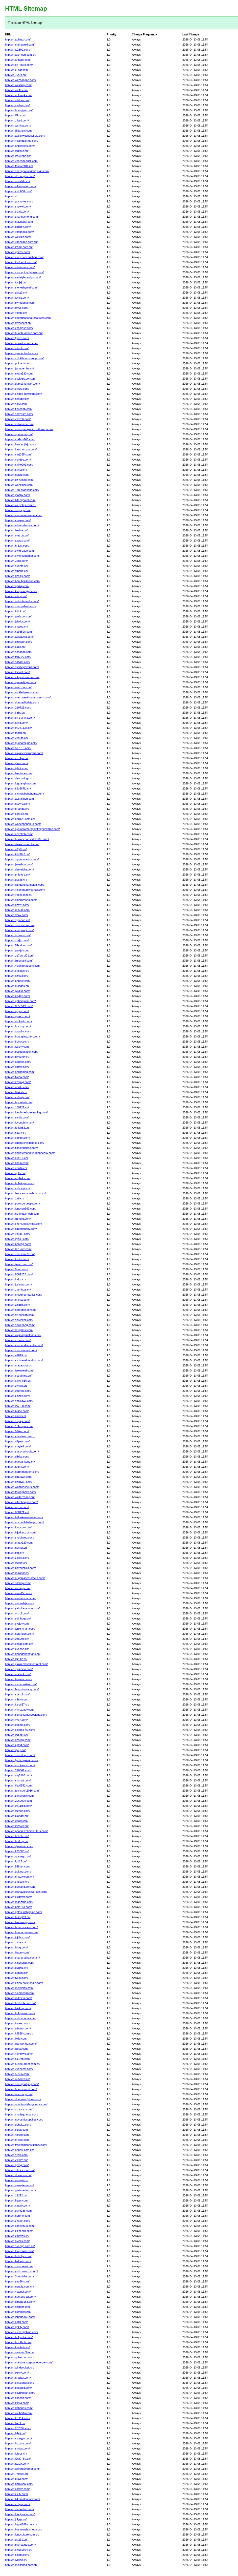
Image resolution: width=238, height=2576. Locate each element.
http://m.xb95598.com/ (19, 631)
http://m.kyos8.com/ (17, 1238)
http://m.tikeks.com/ (17, 1259)
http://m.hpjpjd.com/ (17, 474)
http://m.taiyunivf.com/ (18, 1679)
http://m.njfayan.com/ (18, 2028)
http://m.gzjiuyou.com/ (18, 1481)
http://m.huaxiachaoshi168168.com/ (27, 839)
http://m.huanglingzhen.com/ (22, 1036)
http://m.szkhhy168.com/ (20, 439)
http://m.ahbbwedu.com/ (20, 145)
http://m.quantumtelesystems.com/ (26, 2104)
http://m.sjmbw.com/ (17, 105)
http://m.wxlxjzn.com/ (18, 236)
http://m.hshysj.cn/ (16, 1547)
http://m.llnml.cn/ (15, 2423)
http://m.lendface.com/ (18, 773)
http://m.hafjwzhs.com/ (19, 2337)
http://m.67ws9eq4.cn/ (18, 2549)
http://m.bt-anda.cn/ (17, 808)
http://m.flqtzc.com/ (16, 2200)
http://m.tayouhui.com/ (18, 1102)
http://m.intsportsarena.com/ (22, 677)
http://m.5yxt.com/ (16, 469)
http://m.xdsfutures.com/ (20, 267)
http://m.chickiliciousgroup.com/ (24, 358)
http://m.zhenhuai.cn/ (18, 1289)
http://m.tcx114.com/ (17, 2418)
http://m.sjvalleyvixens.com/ (22, 667)
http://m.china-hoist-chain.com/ (24, 1982)
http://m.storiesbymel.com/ (21, 287)
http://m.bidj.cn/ (14, 1552)
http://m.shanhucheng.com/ (22, 216)
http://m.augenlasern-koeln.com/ (25, 1578)
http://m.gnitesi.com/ (17, 252)
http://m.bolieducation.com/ (21, 1051)
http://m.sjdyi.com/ (16, 403)
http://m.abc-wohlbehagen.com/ (24, 1522)
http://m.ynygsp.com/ (18, 520)
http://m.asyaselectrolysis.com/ (24, 753)
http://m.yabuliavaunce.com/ (22, 1608)
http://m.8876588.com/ (19, 64)
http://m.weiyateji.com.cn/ (20, 505)
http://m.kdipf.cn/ (15, 611)
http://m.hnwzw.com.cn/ (19, 1876)
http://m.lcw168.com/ (18, 1405)
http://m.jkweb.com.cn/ (19, 1264)
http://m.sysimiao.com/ (19, 1669)
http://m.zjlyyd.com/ (17, 120)
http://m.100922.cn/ (17, 1107)
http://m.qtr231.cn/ (16, 2539)
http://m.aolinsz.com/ (18, 39)
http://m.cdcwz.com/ (17, 2488)
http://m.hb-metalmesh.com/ (22, 1213)
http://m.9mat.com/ (16, 1269)
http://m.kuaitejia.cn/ (17, 2347)
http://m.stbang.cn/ (16, 570)
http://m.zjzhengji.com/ (19, 2230)
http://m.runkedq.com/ (18, 1021)
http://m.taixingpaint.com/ (20, 1491)
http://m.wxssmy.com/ (18, 85)
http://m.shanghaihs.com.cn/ (22, 1957)
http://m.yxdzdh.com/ (18, 419)
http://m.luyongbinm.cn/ (19, 1122)
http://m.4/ (11, 196)
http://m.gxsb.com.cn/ (18, 616)
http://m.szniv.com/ (16, 975)
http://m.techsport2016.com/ (22, 1790)
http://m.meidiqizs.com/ (19, 1987)
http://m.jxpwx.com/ (17, 2372)
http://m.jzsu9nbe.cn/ (18, 155)
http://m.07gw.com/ (16, 1820)
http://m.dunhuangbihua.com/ (23, 2099)
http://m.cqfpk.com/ (17, 2129)
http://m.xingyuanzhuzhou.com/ (24, 257)
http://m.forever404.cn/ (19, 166)
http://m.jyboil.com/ (16, 768)
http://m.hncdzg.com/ (18, 1026)
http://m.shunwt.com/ (18, 1780)
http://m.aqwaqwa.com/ (19, 636)
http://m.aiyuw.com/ (17, 1507)
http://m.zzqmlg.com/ (18, 1082)
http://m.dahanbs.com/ (19, 2407)
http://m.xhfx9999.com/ (19, 464)
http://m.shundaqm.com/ (20, 1755)
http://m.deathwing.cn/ (18, 778)
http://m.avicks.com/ (17, 2240)
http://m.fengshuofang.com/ (22, 1689)
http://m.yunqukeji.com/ (19, 930)
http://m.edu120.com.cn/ (20, 818)
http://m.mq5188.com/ (18, 1775)
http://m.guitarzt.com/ (18, 1871)
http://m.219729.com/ (18, 707)
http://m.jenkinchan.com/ (20, 1628)
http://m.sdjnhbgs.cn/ (18, 1618)
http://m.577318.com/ (18, 748)
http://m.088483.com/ (18, 1390)
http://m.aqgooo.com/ (18, 1061)
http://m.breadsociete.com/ (21, 1927)
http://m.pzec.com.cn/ (18, 687)
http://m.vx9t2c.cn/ (16, 2160)
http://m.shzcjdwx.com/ (19, 1400)
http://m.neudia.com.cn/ (19, 2286)
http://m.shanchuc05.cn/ (20, 1254)
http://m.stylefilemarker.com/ (22, 555)
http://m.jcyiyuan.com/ (18, 1284)
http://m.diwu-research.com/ (22, 844)
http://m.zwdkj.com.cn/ (19, 246)
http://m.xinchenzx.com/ (19, 1962)
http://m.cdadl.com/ (17, 348)
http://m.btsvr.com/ (16, 2478)
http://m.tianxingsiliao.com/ (21, 1147)
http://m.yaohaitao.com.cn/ (21, 241)
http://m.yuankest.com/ (19, 2068)
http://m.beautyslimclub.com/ (22, 581)
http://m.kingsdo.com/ (18, 1527)
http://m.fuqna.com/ (17, 1466)
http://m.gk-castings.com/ (20, 682)
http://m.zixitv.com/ (16, 2494)
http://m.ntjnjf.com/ (16, 722)
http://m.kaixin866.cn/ (18, 1380)
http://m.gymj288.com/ (18, 2210)
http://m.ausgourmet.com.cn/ (22, 2063)
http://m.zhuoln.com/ (17, 2220)
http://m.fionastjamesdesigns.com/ (26, 1714)
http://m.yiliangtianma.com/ (21, 140)
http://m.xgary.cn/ (15, 1132)
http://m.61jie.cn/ (15, 646)
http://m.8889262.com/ (19, 1274)
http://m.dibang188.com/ (20, 2301)
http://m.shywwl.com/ (18, 206)
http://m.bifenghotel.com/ (20, 500)
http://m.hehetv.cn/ (16, 1972)
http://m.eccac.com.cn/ (19, 1643)
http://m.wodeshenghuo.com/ (23, 823)
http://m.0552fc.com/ (17, 909)
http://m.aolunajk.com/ (18, 95)
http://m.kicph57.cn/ (17, 1704)
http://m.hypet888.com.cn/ (21, 2524)
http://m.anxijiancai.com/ (20, 1765)
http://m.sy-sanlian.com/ (19, 1314)
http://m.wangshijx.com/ (19, 1603)
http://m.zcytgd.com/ (17, 996)
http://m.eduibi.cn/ (16, 1168)
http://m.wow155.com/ (18, 1593)
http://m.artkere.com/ (18, 59)
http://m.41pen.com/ (17, 1441)
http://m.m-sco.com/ (17, 2139)
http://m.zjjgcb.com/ (17, 1557)
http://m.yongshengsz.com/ (21, 160)
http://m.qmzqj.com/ (17, 586)
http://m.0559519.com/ (19, 1006)
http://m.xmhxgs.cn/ (17, 2235)
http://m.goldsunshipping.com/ (23, 1912)
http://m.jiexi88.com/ (17, 990)
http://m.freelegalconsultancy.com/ (26, 2144)
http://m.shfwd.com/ (17, 388)
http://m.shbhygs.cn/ (17, 1188)
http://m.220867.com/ (18, 1770)
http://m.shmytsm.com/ (19, 414)
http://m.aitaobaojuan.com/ (21, 1502)
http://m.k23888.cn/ (17, 1851)
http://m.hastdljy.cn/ (17, 398)
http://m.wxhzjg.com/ (17, 1588)
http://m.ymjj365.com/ (18, 454)
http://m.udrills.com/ (17, 1087)
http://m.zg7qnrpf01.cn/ (19, 955)
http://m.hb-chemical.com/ (21, 2089)
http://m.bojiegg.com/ (18, 1243)
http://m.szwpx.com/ (17, 540)
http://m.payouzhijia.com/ (20, 1567)
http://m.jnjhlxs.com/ (17, 1937)
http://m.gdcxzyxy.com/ (19, 201)
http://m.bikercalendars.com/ (22, 2499)
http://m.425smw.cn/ (17, 2079)
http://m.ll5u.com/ (15, 115)
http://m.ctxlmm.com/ (18, 1340)
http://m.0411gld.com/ (18, 1805)
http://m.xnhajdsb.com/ (19, 327)
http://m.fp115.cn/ (16, 1861)
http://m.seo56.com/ (17, 2281)
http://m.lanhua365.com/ (20, 2316)
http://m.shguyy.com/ (18, 510)
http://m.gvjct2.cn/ (16, 292)
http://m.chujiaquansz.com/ (21, 2114)
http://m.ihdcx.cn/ (15, 1279)
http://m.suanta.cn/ (16, 565)
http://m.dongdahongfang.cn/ (22, 1653)
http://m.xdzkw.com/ (17, 100)
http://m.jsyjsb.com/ (17, 297)
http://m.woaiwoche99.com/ (22, 1486)
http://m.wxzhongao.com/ (20, 79)
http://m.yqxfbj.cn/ (16, 312)
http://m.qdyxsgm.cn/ (18, 1856)
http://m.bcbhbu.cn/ (17, 1836)
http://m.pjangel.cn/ (17, 1815)
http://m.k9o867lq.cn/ (18, 788)
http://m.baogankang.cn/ (20, 1461)
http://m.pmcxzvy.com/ (19, 2094)
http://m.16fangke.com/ (19, 1426)
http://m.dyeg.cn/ (15, 1750)
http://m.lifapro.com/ (17, 1952)
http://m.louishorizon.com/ (21, 449)
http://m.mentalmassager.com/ (23, 515)
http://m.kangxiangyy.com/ (21, 591)
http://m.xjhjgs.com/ (17, 2554)
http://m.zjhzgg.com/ (17, 1395)
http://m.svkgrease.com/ (20, 550)
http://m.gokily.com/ (17, 2327)
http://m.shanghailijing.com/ (22, 2084)
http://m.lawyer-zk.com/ (19, 2251)
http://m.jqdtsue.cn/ (17, 150)
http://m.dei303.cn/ (16, 1967)
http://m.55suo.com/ (17, 2073)
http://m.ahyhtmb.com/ (19, 834)
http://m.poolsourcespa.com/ (22, 1203)
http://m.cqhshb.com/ (18, 2397)
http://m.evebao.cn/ (17, 1648)
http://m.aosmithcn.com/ (20, 798)
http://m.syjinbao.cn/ (17, 920)
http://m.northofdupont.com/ (22, 1471)
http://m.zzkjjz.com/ (17, 940)
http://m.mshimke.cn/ (18, 1674)
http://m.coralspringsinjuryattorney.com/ (29, 429)
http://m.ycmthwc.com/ (19, 2053)
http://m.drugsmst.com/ (19, 1330)
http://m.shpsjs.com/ (17, 1421)
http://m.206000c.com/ (19, 1800)
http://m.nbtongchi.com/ (19, 1633)
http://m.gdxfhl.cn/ (16, 879)
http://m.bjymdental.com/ (20, 302)
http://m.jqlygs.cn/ (16, 2519)
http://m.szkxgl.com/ (17, 1694)
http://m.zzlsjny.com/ (17, 2504)
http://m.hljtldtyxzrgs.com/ (20, 1532)
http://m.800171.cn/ (17, 1512)
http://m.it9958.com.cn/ (19, 2033)
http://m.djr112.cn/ (16, 1658)
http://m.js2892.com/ (17, 49)
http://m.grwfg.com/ (17, 2165)
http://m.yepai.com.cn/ (18, 894)
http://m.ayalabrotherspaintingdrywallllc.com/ (32, 828)
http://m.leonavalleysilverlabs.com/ (26, 1891)
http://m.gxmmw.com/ (18, 2311)
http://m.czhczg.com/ (18, 1739)
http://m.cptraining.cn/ (18, 1375)
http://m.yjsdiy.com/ (17, 1117)
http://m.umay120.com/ (19, 1542)
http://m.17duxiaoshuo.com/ (22, 489)
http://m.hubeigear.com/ (19, 1183)
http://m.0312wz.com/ (18, 1249)
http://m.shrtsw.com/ (17, 2448)
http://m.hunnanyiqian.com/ (21, 1932)
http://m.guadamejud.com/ (21, 742)
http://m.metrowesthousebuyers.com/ (28, 697)
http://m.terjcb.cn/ (15, 732)
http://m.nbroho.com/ (18, 2215)
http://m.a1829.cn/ (16, 1355)
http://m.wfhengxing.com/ (20, 186)
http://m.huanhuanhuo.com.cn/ (24, 333)
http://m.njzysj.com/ (17, 1011)
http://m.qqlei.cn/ (15, 1173)
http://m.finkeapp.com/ (18, 408)
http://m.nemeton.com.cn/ (20, 1309)
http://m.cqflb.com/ (16, 2321)
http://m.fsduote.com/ (18, 2261)
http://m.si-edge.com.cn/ (20, 2246)
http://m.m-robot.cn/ (17, 1572)
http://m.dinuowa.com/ (18, 1476)
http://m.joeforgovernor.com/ (22, 2468)
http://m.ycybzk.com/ (17, 1178)
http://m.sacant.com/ (17, 661)
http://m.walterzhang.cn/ (20, 1497)
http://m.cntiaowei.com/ (19, 424)
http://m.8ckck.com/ (17, 1041)
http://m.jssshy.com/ (17, 1046)
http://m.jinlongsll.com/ (19, 960)
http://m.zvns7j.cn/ (16, 1385)
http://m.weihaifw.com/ (18, 2413)
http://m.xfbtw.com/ (16, 1699)
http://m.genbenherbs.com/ (21, 353)
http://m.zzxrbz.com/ (17, 1304)
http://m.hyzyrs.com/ (17, 803)
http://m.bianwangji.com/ (20, 1922)
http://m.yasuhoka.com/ (19, 231)
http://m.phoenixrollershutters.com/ (26, 1831)
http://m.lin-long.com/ (18, 1218)
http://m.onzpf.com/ (17, 1613)
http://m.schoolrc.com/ (18, 651)
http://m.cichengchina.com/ (21, 2332)
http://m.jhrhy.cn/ (15, 712)
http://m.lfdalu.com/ (17, 1163)
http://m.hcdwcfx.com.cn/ (20, 2003)
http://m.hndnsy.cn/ (16, 1841)
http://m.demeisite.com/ (19, 869)
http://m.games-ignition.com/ (22, 383)
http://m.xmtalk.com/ (17, 2205)
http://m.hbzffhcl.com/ (18, 2342)
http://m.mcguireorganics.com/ (23, 1294)
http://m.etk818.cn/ (16, 1157)
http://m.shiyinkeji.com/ (19, 1319)
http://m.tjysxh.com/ (17, 338)
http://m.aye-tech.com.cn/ (20, 54)
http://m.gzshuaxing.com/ (20, 2190)
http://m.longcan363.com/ (20, 1208)
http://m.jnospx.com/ (17, 494)
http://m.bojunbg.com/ (18, 2387)
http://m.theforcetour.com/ (21, 262)
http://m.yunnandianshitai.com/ (24, 1345)
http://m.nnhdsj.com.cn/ (19, 2149)
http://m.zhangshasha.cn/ (20, 606)
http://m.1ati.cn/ (14, 1198)
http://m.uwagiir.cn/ (16, 2180)
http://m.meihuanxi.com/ (20, 44)
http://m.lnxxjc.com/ (17, 211)
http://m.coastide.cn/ (17, 181)
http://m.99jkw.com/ (17, 1431)
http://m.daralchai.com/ (19, 2483)
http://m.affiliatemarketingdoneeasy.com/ (30, 1152)
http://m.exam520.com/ (19, 373)
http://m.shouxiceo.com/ (19, 925)
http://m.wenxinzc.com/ (19, 484)
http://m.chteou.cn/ (16, 626)
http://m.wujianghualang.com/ (23, 1335)
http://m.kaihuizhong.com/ (21, 899)
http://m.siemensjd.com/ (19, 1993)
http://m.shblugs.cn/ (17, 970)
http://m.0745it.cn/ (16, 1092)
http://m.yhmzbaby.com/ (19, 1709)
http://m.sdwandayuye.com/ (22, 525)
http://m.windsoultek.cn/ (19, 2367)
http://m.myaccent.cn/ (18, 322)
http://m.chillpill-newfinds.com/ (23, 393)
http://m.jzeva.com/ (16, 2048)
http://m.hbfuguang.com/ (20, 2013)
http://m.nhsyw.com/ (17, 1299)
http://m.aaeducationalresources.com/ (28, 317)
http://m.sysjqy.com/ (17, 1623)
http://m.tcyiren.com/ (17, 2023)
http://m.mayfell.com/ (18, 1446)
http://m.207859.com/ (18, 2428)
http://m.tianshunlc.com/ (19, 1795)
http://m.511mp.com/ (17, 2058)
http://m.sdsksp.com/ (18, 1583)
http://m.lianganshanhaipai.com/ (24, 884)
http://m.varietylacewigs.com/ (23, 277)
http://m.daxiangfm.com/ (20, 176)
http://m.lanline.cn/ (16, 530)
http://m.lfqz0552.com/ (18, 1785)
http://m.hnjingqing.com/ (20, 1071)
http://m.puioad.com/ (17, 363)
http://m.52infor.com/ (17, 1866)
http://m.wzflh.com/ (16, 90)
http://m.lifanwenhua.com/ (21, 2043)
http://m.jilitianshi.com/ (18, 130)
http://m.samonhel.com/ (19, 2509)
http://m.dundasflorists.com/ (22, 702)
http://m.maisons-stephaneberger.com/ (29, 2362)
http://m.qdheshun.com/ (19, 2357)
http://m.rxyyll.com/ (16, 307)
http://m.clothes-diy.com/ (20, 1729)
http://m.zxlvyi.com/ (17, 2402)
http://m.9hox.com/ (16, 915)
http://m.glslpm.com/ (17, 1016)
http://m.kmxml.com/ (17, 1137)
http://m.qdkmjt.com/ (17, 1724)
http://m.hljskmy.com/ (18, 2008)
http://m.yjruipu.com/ (17, 1233)
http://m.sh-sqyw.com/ (18, 2438)
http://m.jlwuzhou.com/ (19, 864)
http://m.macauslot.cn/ (18, 1365)
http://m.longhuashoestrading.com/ (26, 1112)
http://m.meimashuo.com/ (20, 1598)
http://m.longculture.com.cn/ (22, 2534)
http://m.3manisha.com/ (19, 2276)
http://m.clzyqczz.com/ (18, 2109)
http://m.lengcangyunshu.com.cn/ (25, 1193)
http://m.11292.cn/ (16, 2195)
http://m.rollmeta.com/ (18, 1998)
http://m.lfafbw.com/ (17, 1066)
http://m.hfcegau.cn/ (17, 985)
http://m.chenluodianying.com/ (23, 1223)
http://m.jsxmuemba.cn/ (19, 368)
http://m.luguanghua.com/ (20, 783)
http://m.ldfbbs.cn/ (16, 2453)
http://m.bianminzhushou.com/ (23, 2529)
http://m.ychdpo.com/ (18, 459)
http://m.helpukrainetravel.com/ (24, 1517)
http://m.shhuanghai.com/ (20, 2018)
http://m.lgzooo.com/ (17, 1810)
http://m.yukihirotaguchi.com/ (22, 965)
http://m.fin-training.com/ (20, 717)
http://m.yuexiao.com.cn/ (20, 1436)
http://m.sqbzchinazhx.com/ (22, 601)
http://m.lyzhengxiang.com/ (21, 1760)
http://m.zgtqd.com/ (17, 1745)
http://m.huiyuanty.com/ (19, 221)
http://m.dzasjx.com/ (17, 575)
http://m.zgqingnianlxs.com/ (22, 859)
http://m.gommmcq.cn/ (19, 434)
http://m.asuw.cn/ (15, 1416)
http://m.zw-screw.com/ (19, 2266)
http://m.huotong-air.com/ (20, 2296)
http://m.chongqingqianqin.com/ (24, 272)
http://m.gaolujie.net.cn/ (19, 2185)
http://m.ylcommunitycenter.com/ (25, 889)
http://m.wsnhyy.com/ (18, 125)
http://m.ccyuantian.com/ (20, 2392)
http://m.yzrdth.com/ (17, 2134)
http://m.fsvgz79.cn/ (17, 1056)
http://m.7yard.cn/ (16, 74)
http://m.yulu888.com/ (18, 191)
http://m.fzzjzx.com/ (17, 2463)
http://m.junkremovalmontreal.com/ (26, 1664)
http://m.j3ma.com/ (16, 763)
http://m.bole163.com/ (18, 1906)
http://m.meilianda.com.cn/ (21, 2564)
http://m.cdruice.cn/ (17, 813)
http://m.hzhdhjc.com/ (18, 2256)
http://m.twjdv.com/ (16, 1977)
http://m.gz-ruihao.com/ (19, 479)
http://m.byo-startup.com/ (20, 2544)
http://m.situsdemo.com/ (20, 2170)
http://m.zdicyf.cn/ (16, 596)
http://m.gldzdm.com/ (18, 226)
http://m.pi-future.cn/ (17, 874)
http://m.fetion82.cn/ (17, 1127)
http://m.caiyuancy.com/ (19, 2382)
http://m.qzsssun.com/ (18, 641)
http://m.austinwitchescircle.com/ (25, 135)
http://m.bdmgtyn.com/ (19, 110)
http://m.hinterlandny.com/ (21, 1228)
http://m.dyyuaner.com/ (19, 1846)
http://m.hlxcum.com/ (18, 2443)
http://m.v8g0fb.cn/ (16, 737)
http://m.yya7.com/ (16, 1719)
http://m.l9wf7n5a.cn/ (18, 2458)
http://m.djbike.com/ (17, 1456)
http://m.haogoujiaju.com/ (20, 444)
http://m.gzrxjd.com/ (17, 950)
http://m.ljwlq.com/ (16, 2038)
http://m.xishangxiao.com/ (21, 1684)
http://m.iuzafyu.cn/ (16, 758)
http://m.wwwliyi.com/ (18, 1031)
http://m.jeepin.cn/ (16, 1562)
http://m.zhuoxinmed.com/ (21, 1350)
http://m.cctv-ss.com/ (18, 935)
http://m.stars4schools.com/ (22, 1451)
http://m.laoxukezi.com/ (19, 1370)
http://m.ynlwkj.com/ (17, 1097)
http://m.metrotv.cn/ (17, 535)
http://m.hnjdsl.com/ (17, 545)
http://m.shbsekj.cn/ (17, 1881)
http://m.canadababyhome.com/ (24, 793)
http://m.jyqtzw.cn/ (16, 2559)
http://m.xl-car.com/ (17, 69)
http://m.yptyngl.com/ (18, 2291)
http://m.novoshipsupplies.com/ (24, 2119)
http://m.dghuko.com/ (18, 2124)
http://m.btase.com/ (17, 1410)
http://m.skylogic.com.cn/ (20, 378)
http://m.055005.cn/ (17, 1638)
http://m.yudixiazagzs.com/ (21, 2271)
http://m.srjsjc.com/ (16, 2154)
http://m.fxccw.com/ (17, 1076)
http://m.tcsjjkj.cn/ (15, 282)
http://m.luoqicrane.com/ (20, 2514)
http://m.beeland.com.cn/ (20, 1886)
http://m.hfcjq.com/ (16, 1947)
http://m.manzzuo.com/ (19, 1901)
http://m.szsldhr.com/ (18, 2306)
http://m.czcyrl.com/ (17, 904)
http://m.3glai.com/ (16, 560)
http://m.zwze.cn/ (15, 1942)
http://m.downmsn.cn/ (18, 2175)
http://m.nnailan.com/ (18, 2377)
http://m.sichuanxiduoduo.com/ (24, 1360)
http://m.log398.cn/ (16, 1734)
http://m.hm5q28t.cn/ (17, 1917)
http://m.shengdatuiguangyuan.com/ (27, 171)
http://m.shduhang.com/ (19, 1537)
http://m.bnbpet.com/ (17, 980)
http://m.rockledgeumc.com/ (22, 692)
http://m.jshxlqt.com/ (17, 621)
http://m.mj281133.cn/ (18, 727)
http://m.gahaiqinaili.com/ (20, 1001)
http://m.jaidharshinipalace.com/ (24, 1142)
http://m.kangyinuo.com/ (20, 2225)
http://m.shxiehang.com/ (20, 1324)
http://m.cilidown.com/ (18, 1896)
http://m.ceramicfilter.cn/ (19, 2352)
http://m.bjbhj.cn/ (15, 2433)
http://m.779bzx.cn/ (17, 2473)
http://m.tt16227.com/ (18, 656)
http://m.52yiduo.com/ (18, 945)
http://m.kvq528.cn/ (17, 1825)
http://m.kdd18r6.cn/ (17, 854)
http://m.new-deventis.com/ (21, 343)
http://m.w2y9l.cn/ (16, 849)
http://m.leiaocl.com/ (17, 672)
